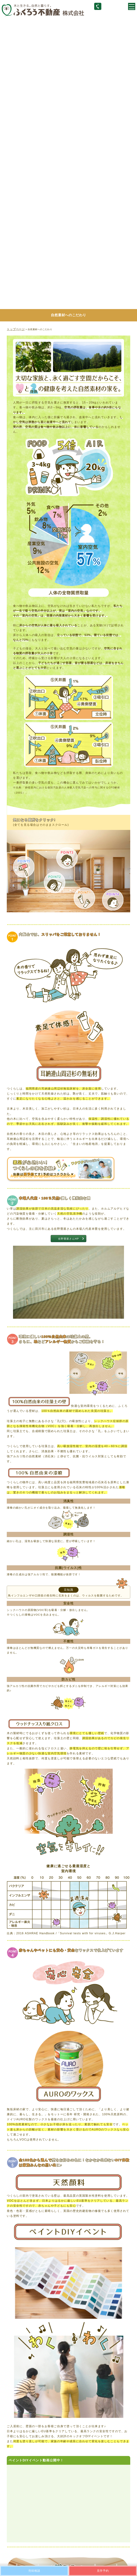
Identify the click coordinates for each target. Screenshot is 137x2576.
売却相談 (34, 2570)
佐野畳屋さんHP (71, 1238)
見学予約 (103, 2570)
